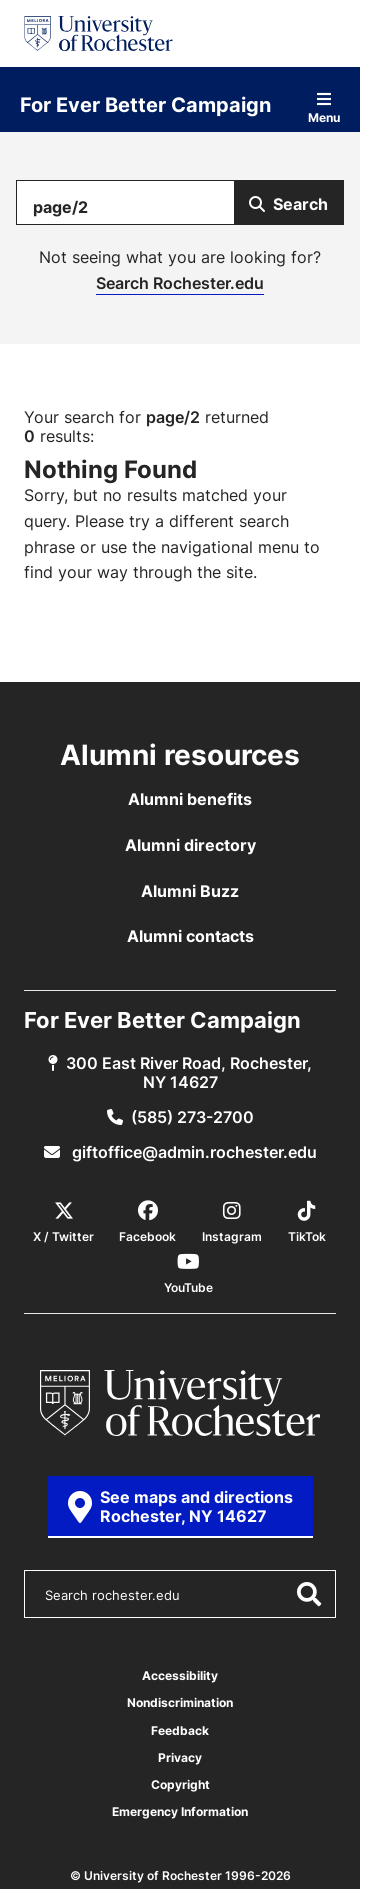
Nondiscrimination (180, 1702)
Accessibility (180, 1675)
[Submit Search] (288, 202)
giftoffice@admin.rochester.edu (192, 1152)
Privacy (180, 1757)
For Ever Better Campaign (145, 104)
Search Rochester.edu (180, 283)
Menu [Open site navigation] (324, 107)
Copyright (180, 1784)
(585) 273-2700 (192, 1117)
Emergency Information (180, 1811)
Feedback (180, 1730)
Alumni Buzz (190, 891)
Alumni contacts (190, 936)
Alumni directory (190, 845)
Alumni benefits (190, 799)
